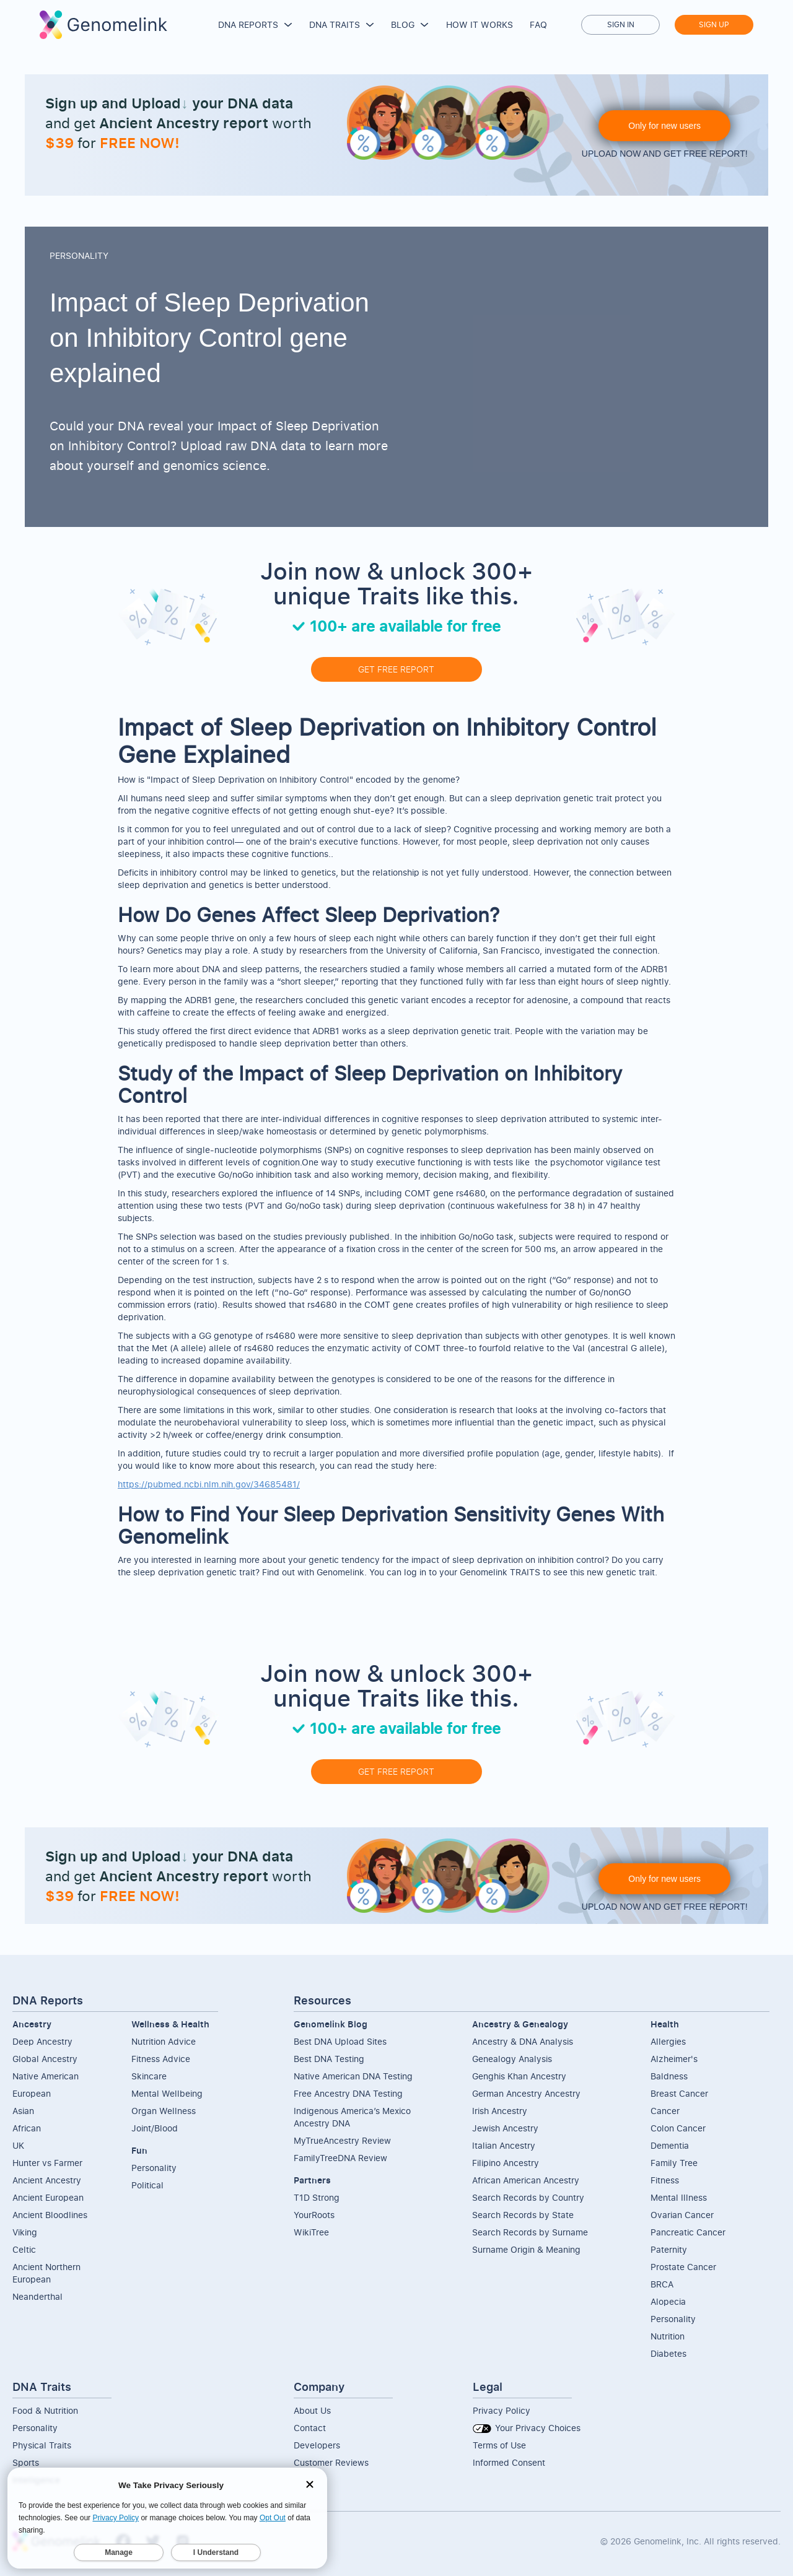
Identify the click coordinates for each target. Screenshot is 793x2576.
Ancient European (48, 2197)
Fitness (665, 2180)
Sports (25, 2462)
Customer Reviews (331, 2462)
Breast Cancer (679, 2093)
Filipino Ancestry (505, 2163)
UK (18, 2145)
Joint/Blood (154, 2128)
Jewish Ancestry (505, 2128)
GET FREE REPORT (396, 669)
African (26, 2128)
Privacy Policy (501, 2410)
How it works (479, 24)
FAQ (538, 24)
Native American (45, 2076)
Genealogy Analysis (512, 2059)
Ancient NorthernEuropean (46, 2273)
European (31, 2093)
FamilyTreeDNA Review (340, 2158)
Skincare (149, 2076)
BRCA (662, 2284)
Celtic (24, 2249)
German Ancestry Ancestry (526, 2093)
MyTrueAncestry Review (342, 2140)
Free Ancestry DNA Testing (348, 2093)
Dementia (670, 2145)
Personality (154, 2168)
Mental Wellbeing (167, 2093)
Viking (24, 2232)
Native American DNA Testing (353, 2076)
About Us (312, 2410)
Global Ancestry (44, 2059)
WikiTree (311, 2232)
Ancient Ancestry (46, 2180)
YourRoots (314, 2215)
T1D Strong (317, 2197)
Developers (317, 2445)
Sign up (714, 24)
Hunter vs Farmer (47, 2163)
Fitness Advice (160, 2059)
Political (147, 2185)
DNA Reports (248, 24)
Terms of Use (499, 2445)
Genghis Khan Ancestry (519, 2076)
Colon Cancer (678, 2128)
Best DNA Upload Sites (340, 2041)
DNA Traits (334, 24)
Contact (310, 2428)
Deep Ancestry (42, 2041)
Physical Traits (41, 2445)
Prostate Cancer (683, 2267)
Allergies (668, 2041)
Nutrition (668, 2336)
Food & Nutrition (45, 2410)
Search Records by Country (528, 2197)
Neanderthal (37, 2296)
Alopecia (668, 2301)
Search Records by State (523, 2215)
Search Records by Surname (530, 2232)
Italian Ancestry (503, 2145)
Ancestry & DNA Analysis (522, 2041)
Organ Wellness (163, 2111)
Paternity (669, 2249)
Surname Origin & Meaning (526, 2249)
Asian (23, 2111)
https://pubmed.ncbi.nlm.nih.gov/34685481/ (209, 1484)
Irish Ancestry (499, 2111)
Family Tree (674, 2163)
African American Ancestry (525, 2180)
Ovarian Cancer (682, 2215)
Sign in (620, 24)
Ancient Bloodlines (49, 2215)
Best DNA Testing (329, 2059)
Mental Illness (679, 2197)
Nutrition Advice (163, 2041)
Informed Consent (509, 2462)
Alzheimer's (674, 2059)
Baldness (669, 2076)
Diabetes (668, 2353)
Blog (402, 24)
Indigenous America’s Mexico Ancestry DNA (352, 2117)
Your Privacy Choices (527, 2428)
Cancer (665, 2111)
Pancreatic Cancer (688, 2232)
